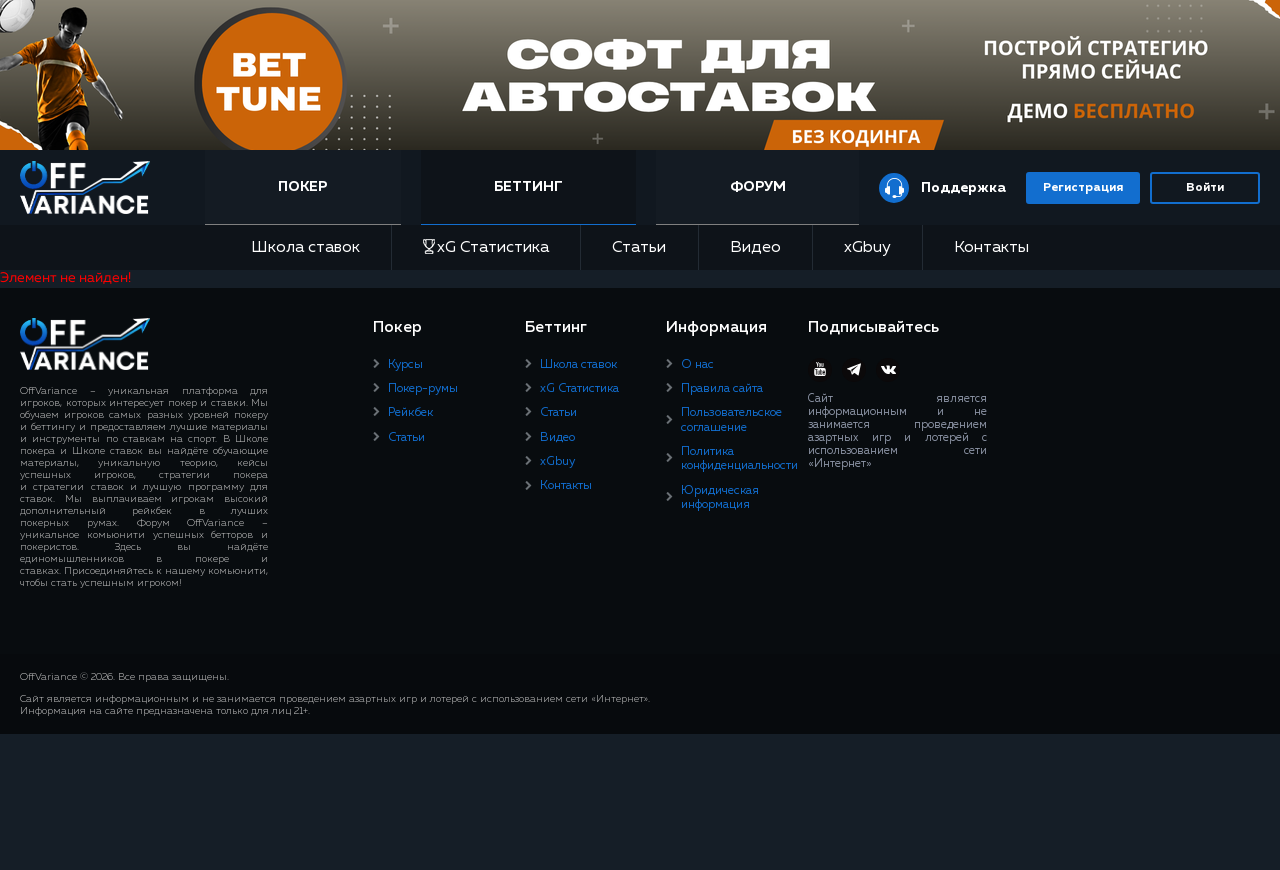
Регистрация (1083, 188)
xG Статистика (486, 247)
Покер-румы (423, 389)
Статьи (639, 248)
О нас (697, 365)
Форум (758, 187)
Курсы (405, 365)
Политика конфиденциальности (739, 459)
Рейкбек (410, 413)
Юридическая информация (720, 498)
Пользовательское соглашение (731, 420)
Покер (302, 187)
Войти (1205, 188)
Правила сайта (722, 389)
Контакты (991, 248)
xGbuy (867, 248)
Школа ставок (305, 248)
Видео (755, 248)
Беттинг (528, 187)
